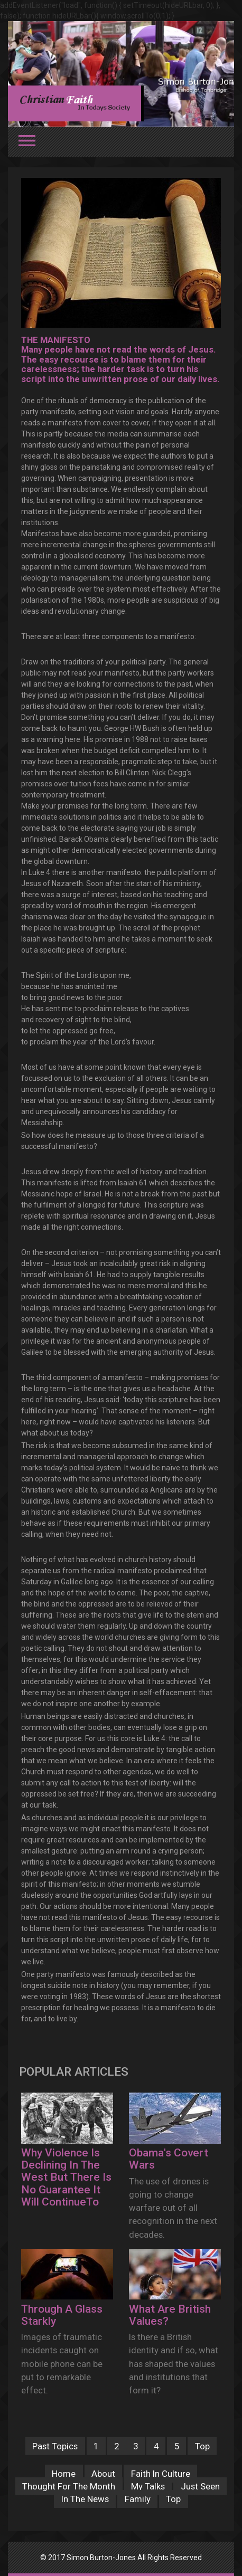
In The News (85, 2499)
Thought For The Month (68, 2486)
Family (138, 2499)
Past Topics (55, 2446)
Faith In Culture (160, 2473)
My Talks (148, 2486)
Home (64, 2473)
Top (202, 2446)
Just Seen (200, 2486)
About (103, 2473)
